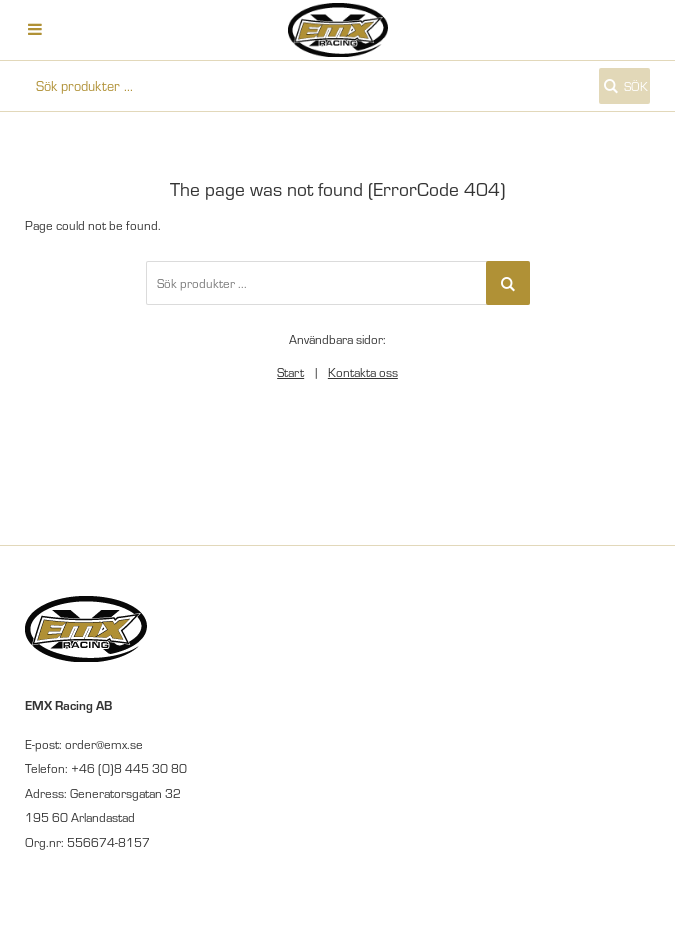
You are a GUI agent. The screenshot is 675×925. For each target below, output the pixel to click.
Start (290, 372)
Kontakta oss (363, 372)
